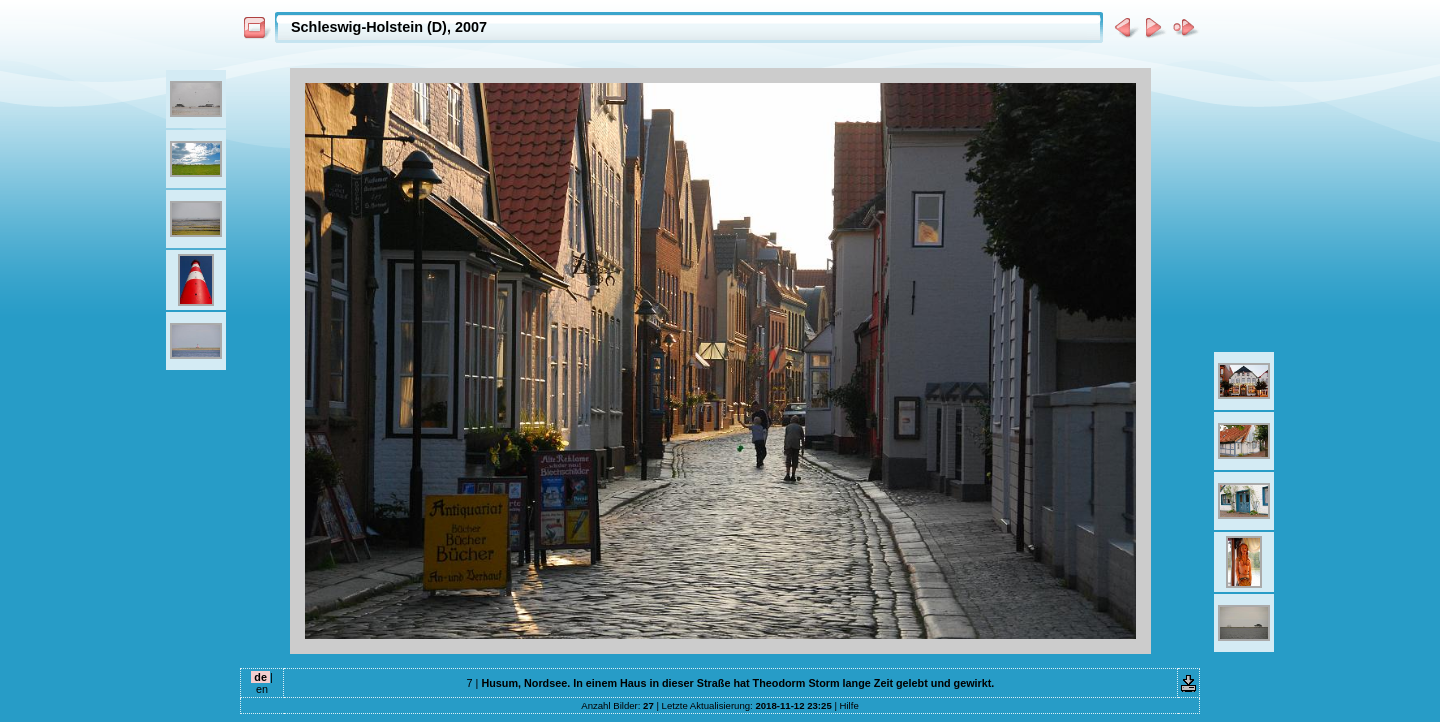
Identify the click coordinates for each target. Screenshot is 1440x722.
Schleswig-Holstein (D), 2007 (389, 27)
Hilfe (849, 705)
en (262, 689)
